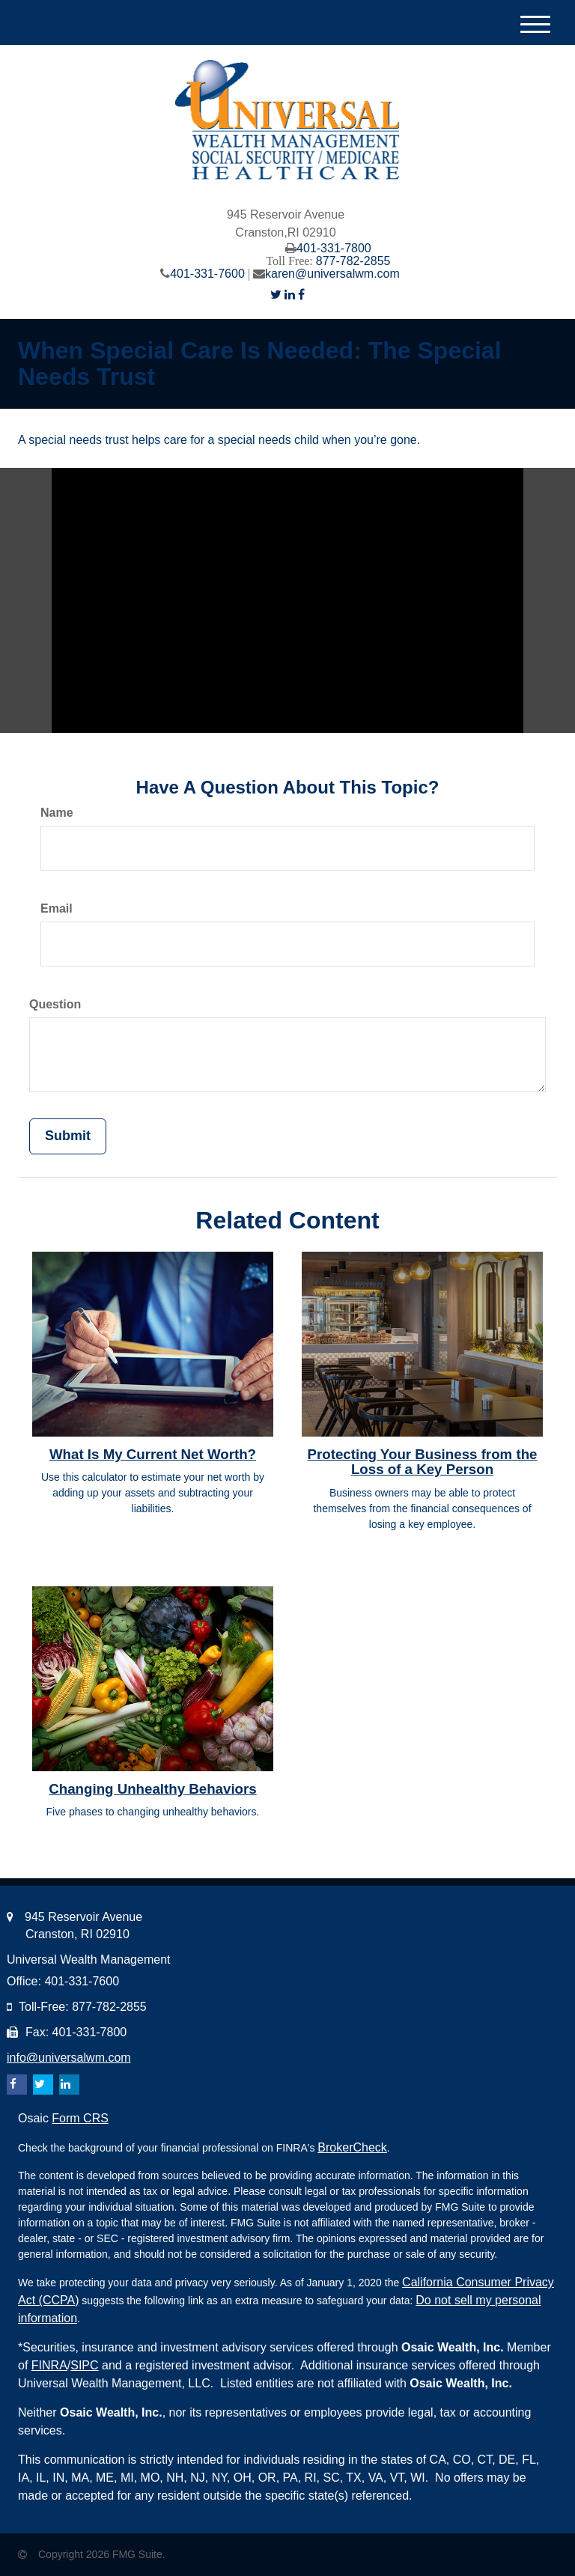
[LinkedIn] (290, 294)
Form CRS (80, 2118)
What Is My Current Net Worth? (152, 1454)
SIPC (84, 2365)
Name (56, 812)
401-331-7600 (207, 273)
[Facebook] (301, 294)
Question (55, 1004)
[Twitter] (276, 294)
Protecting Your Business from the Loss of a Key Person (423, 1462)
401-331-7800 (333, 248)
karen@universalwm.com (332, 273)
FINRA (49, 2365)
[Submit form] (67, 1136)
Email (56, 908)
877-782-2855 (353, 261)
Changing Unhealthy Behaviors (152, 1789)
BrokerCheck (351, 2147)
